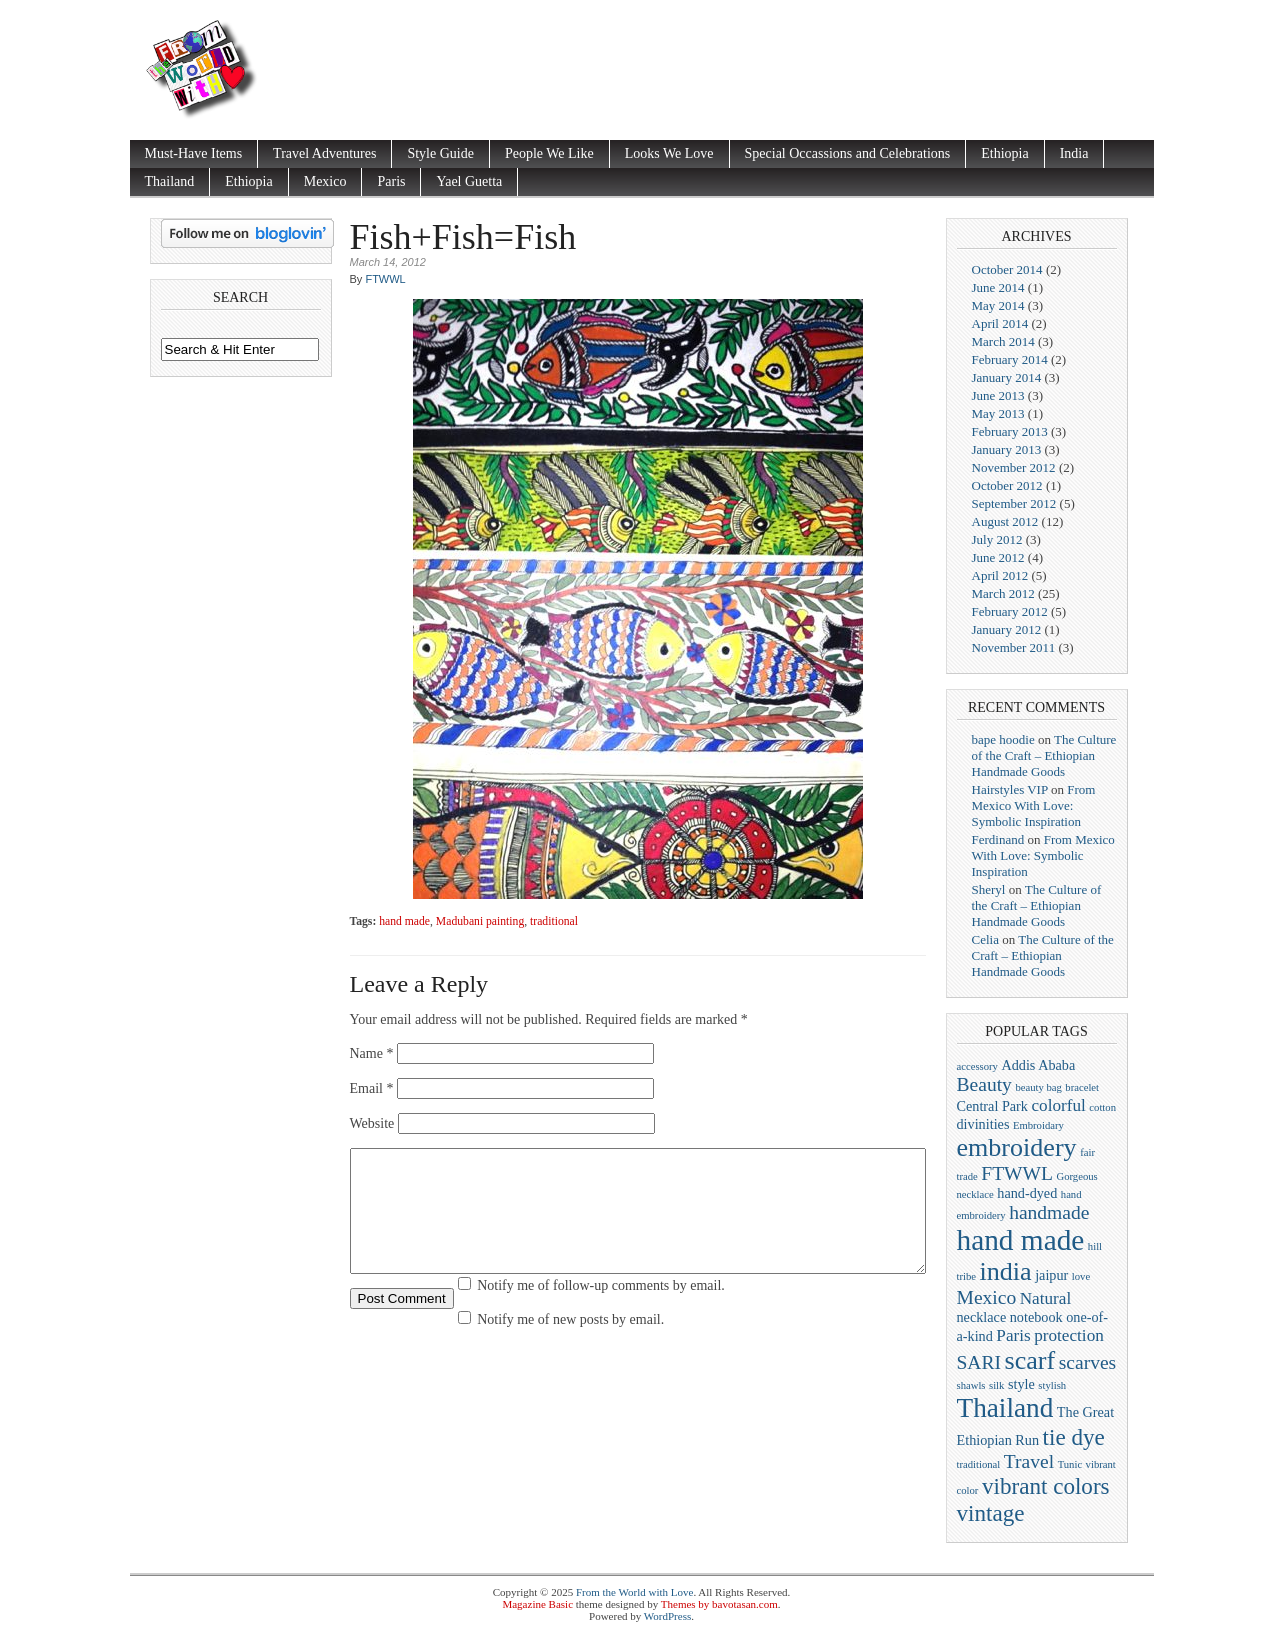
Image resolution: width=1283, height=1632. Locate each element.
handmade (1049, 1212)
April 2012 (1000, 575)
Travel (1029, 1461)
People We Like (549, 153)
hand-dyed (1027, 1193)
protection (1069, 1335)
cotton (1102, 1107)
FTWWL (385, 279)
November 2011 (1014, 647)
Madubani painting (480, 921)
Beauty (984, 1084)
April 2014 (1000, 323)
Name (372, 1053)
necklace (982, 1317)
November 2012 (1014, 467)
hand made (404, 921)
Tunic (1070, 1464)
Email (372, 1088)
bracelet (1082, 1087)
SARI (979, 1362)
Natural (1046, 1298)
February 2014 (1010, 359)
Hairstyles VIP (1010, 789)
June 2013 (998, 395)
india (1006, 1271)
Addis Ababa (1038, 1065)
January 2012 (1007, 629)
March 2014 (1003, 341)
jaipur (1051, 1275)
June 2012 (998, 557)
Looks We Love (669, 153)
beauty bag (1038, 1087)
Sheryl (989, 889)
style (1021, 1384)
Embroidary (1038, 1125)
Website (372, 1123)
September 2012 (1014, 503)
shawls (971, 1385)
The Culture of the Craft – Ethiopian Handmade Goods (1044, 755)
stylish (1052, 1385)
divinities (983, 1124)
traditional (554, 921)
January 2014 (1007, 377)
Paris (391, 181)
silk (996, 1385)
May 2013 (998, 413)
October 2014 (1007, 269)
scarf (1030, 1360)
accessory (977, 1066)
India (1074, 153)
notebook (1036, 1317)
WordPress (667, 1616)
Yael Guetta (469, 181)
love (1081, 1276)
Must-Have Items (194, 153)
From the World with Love (634, 1592)
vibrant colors (1046, 1486)
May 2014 (998, 305)
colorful (1058, 1105)
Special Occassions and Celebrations (848, 153)
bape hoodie (1003, 739)
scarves (1088, 1362)
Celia (985, 939)
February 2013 (1010, 431)
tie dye (1074, 1437)
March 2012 (1003, 593)
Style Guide (440, 153)
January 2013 (1007, 449)
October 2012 (1007, 485)
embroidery (1017, 1147)
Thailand (170, 181)
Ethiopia (1004, 153)
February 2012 (1010, 611)
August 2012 (1005, 521)
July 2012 (997, 539)
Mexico (325, 181)
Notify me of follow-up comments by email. (601, 1309)
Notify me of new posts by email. (570, 1343)
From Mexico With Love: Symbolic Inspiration (1034, 805)
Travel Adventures (324, 153)
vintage (991, 1513)
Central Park (992, 1106)
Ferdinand (998, 839)
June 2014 (998, 287)
